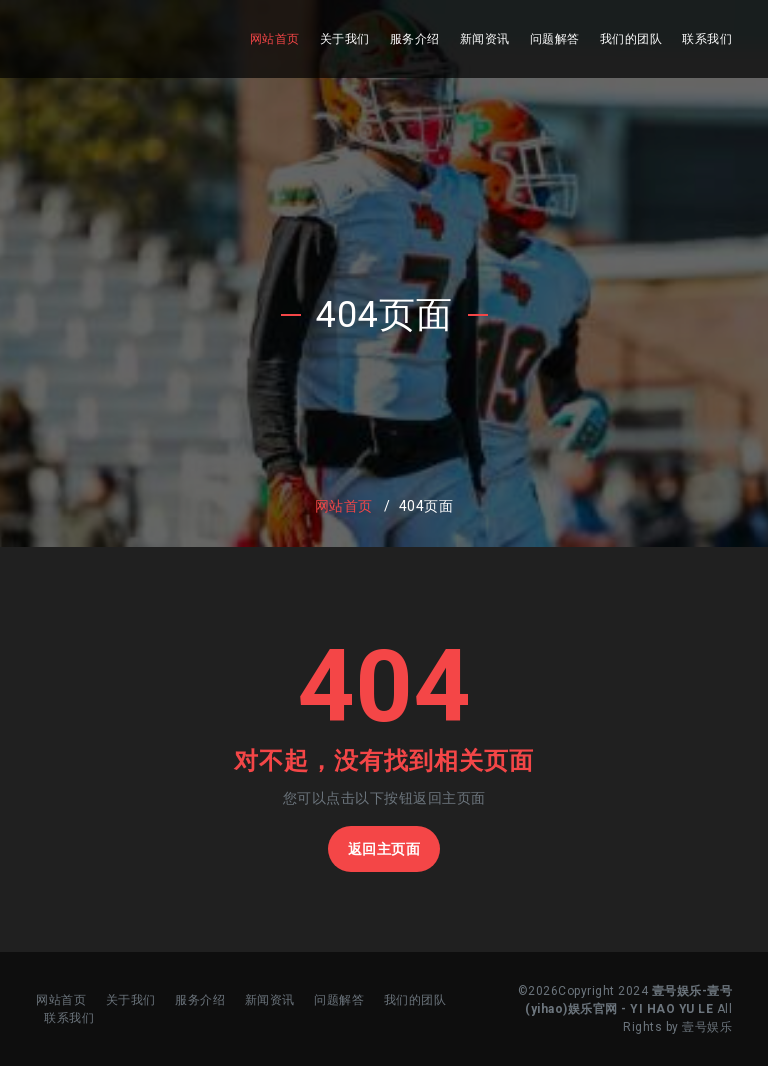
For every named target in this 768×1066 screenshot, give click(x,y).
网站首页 (275, 39)
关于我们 (345, 39)
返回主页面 (384, 849)
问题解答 (555, 39)
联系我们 (707, 39)
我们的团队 (631, 39)
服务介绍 (415, 39)
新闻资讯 (485, 39)
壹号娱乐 (707, 1027)
